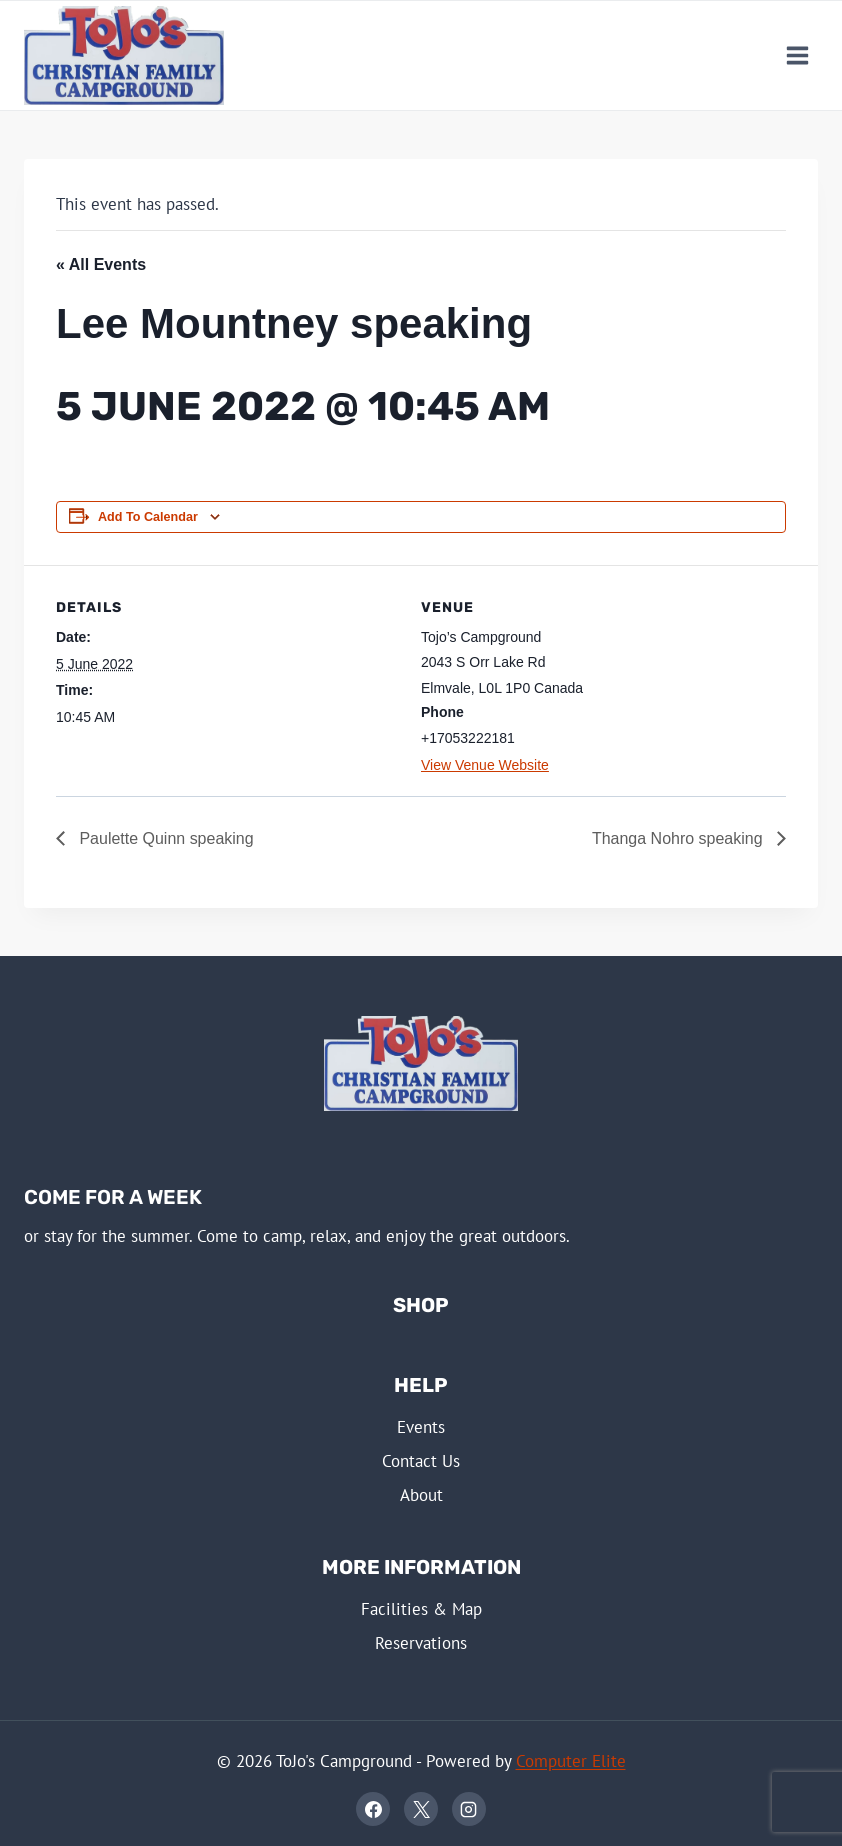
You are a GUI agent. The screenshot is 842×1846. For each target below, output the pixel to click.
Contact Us (421, 1461)
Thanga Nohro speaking (679, 838)
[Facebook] (373, 1809)
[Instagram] (469, 1809)
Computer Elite (571, 1761)
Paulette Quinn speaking (164, 838)
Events (421, 1427)
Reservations (421, 1643)
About (421, 1495)
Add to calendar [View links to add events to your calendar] (148, 517)
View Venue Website (485, 765)
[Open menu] (797, 55)
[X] (421, 1809)
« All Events (101, 264)
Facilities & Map (421, 1609)
